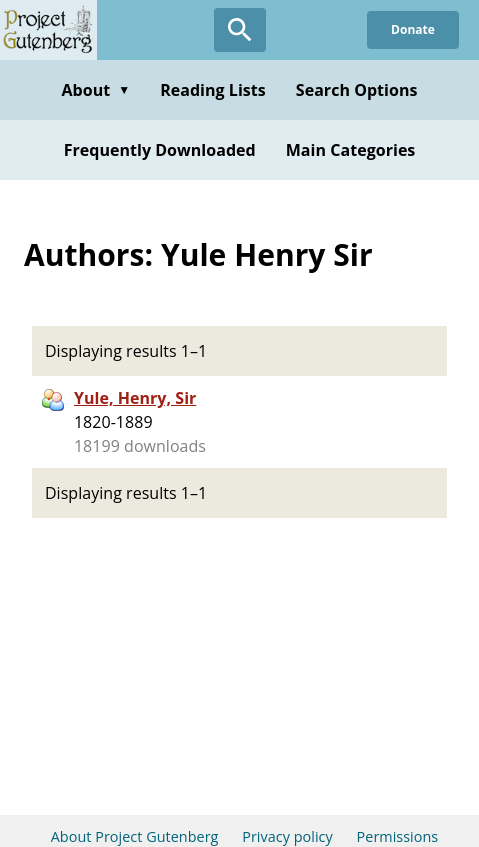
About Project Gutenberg (135, 836)
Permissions (398, 836)
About (95, 90)
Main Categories (351, 150)
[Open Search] (240, 30)
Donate (413, 29)
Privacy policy (287, 836)
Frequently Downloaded (160, 150)
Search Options (357, 90)
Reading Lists (213, 90)
